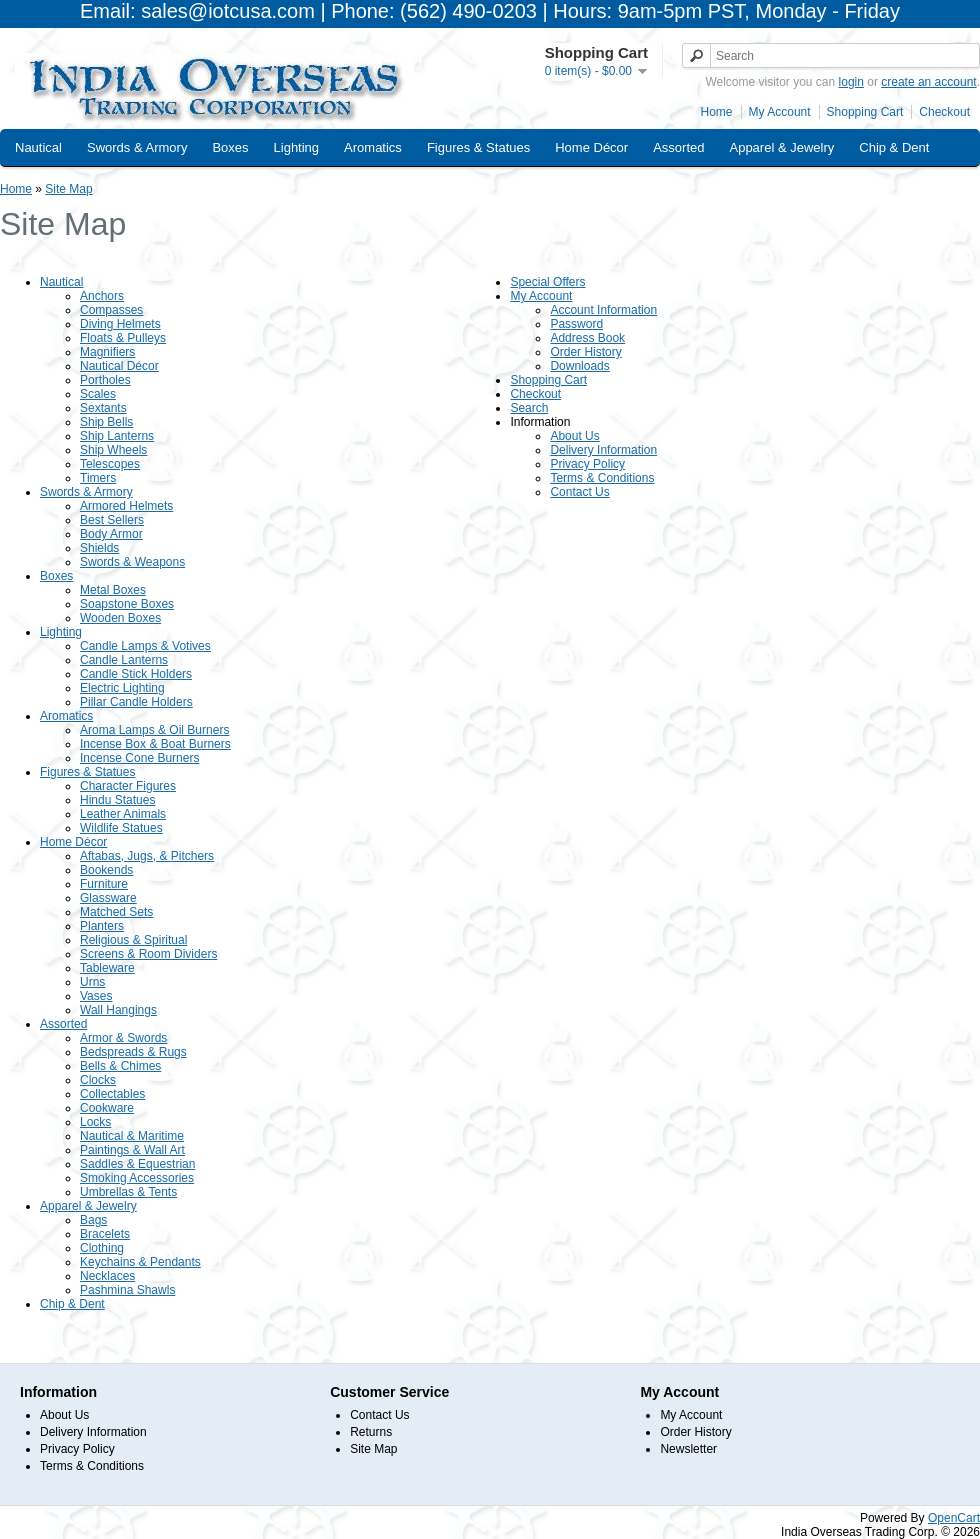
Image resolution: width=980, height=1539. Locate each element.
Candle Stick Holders (136, 674)
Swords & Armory (137, 147)
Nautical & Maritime (132, 1136)
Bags (93, 1220)
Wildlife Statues (121, 828)
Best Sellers (112, 520)
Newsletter (688, 1449)
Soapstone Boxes (127, 604)
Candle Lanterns (124, 660)
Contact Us (579, 492)
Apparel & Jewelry (781, 147)
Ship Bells (106, 422)
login (851, 82)
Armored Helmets (126, 506)
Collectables (112, 1094)
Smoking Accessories (137, 1178)
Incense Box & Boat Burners (155, 744)
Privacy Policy (587, 464)
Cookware (107, 1108)
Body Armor (111, 534)
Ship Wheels (113, 450)
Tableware (107, 968)
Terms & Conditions (602, 478)
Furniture (104, 884)
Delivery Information (603, 450)
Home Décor (591, 147)
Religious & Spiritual (133, 940)
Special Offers (547, 282)
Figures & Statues (478, 147)
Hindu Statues (117, 800)
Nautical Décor (119, 366)
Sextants (103, 408)
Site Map (68, 189)
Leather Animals (123, 814)
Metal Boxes (113, 590)
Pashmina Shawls (127, 1290)
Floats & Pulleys (123, 338)
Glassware (108, 898)
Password (576, 324)
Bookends (106, 870)
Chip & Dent (894, 147)
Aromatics (373, 147)
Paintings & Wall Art (132, 1150)
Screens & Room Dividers (148, 954)
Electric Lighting (122, 688)
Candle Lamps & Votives (145, 646)
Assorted (678, 147)
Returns (371, 1432)
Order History (585, 352)
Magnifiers (107, 352)
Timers (98, 478)
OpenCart (954, 1518)
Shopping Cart (865, 112)
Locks (95, 1122)
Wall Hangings (118, 1010)
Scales (98, 394)
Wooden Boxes (120, 618)
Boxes (230, 147)
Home (717, 112)
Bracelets (105, 1234)
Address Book (587, 338)
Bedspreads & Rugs (133, 1052)
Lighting (297, 147)
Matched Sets (116, 912)
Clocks (98, 1080)
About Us (574, 436)
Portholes (105, 380)
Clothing (102, 1248)
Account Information (603, 310)
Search (529, 408)
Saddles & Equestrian (137, 1164)
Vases (96, 996)
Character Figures (128, 786)
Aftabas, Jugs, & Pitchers (147, 856)
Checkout (944, 112)
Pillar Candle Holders (136, 702)
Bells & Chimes (120, 1066)
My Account (780, 112)
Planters (102, 926)
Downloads (579, 366)
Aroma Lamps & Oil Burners (154, 730)
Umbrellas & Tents (128, 1192)
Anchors (102, 296)
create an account (928, 82)
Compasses (111, 310)
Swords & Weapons (132, 562)
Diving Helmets (120, 324)
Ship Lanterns (117, 436)
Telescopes (110, 464)
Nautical (38, 147)
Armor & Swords (123, 1038)
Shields (99, 548)
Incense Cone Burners (139, 758)
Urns (92, 982)
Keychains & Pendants (140, 1262)
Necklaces (107, 1276)
